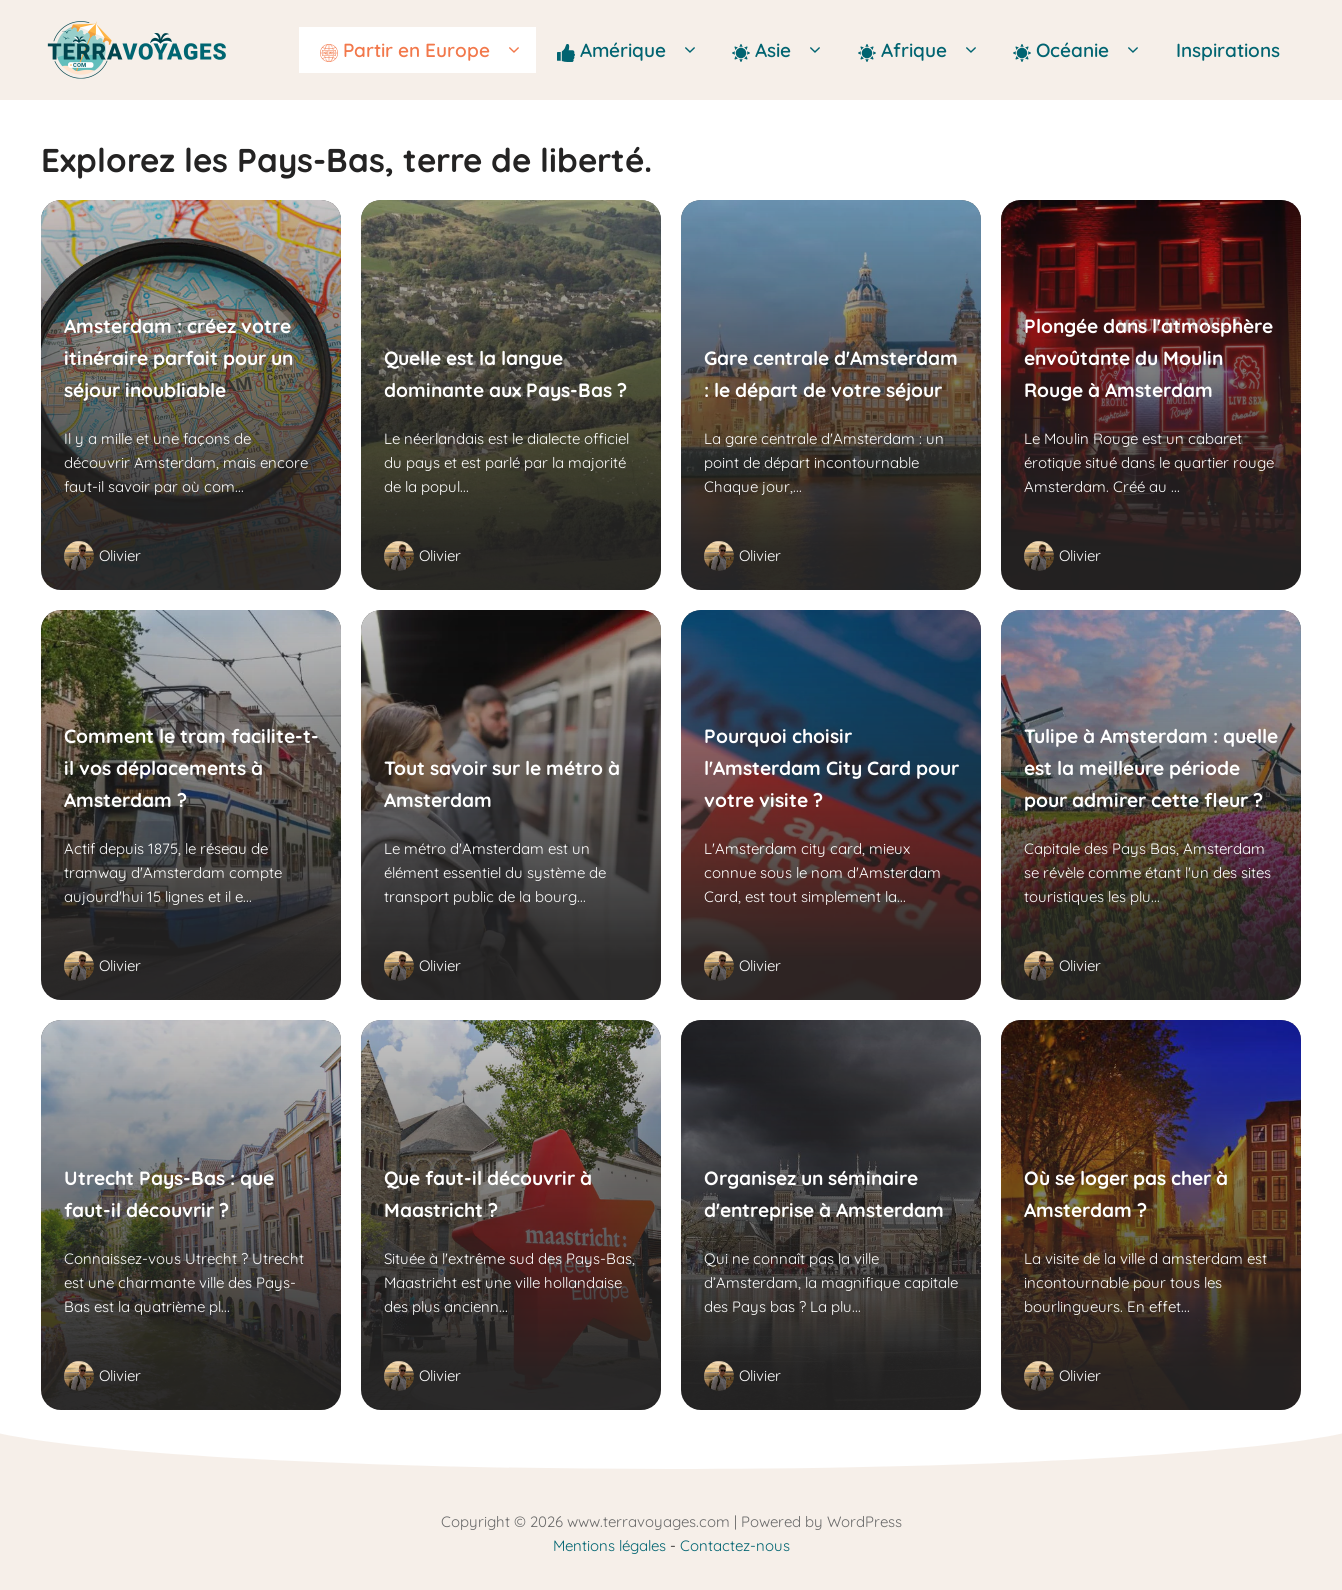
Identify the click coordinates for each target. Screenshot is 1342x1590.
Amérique (634, 50)
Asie (784, 50)
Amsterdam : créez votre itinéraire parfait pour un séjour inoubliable (178, 357)
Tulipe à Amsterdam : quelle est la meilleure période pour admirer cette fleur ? (1151, 767)
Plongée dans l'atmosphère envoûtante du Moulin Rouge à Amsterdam (1148, 357)
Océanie (1084, 50)
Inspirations (1228, 50)
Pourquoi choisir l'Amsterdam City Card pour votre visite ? (831, 767)
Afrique (925, 50)
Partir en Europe (428, 50)
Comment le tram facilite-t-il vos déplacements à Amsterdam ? (191, 767)
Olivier (120, 555)
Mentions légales (609, 1545)
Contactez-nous (735, 1545)
